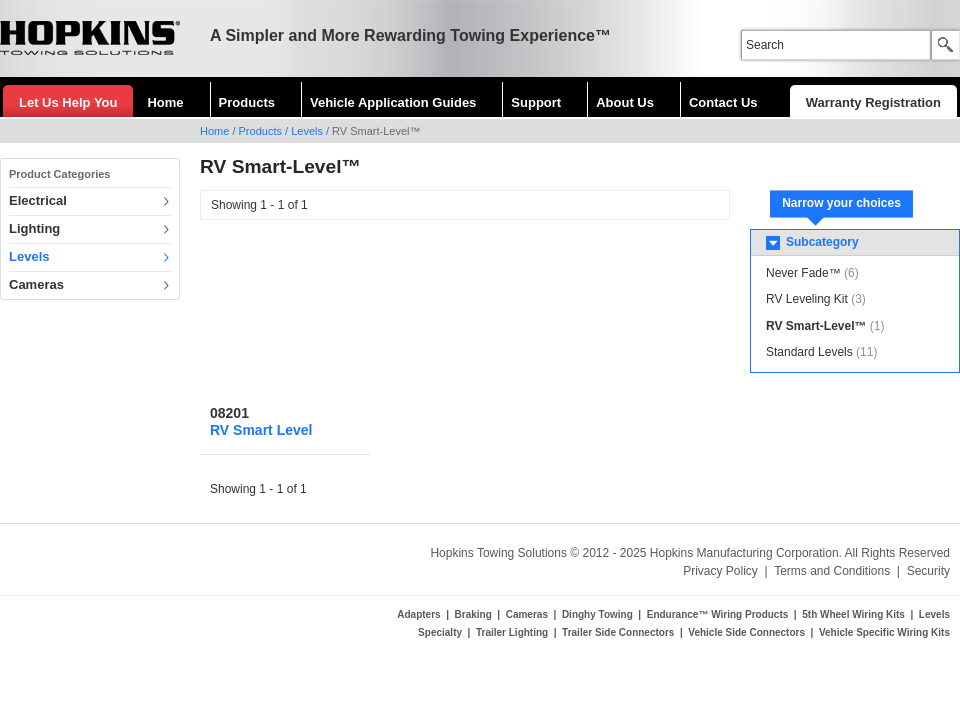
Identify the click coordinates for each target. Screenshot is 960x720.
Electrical (38, 200)
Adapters (418, 614)
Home (165, 102)
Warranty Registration (873, 102)
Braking (473, 614)
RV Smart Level (261, 430)
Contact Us (723, 102)
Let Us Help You (68, 102)
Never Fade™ (803, 273)
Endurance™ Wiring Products (718, 614)
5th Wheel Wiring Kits (853, 614)
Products (247, 102)
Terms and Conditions (832, 571)
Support (536, 102)
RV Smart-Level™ (816, 326)
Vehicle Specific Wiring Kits (884, 632)
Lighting (34, 228)
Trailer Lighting (512, 632)
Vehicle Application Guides (393, 102)
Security (928, 571)
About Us (625, 102)
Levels (307, 131)
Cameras (36, 284)
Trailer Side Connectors (618, 632)
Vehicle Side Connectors (746, 632)
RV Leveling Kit (807, 299)
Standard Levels (809, 352)
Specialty (440, 632)
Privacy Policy (720, 571)
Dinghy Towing (597, 614)
